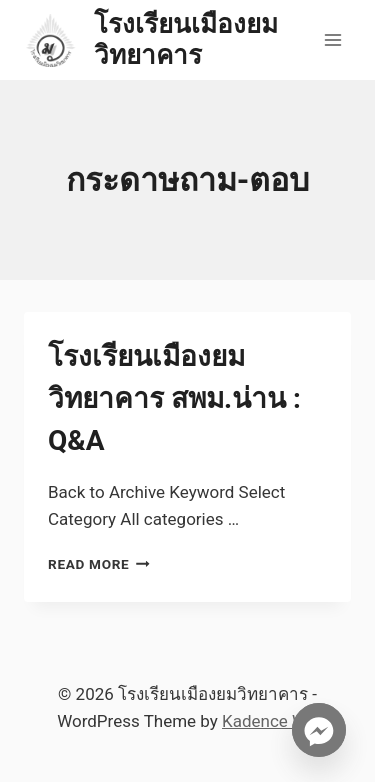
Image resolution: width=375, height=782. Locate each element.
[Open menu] (332, 39)
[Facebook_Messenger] (319, 730)
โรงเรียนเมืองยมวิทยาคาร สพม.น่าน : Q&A (174, 398)
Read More (99, 564)
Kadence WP (270, 721)
